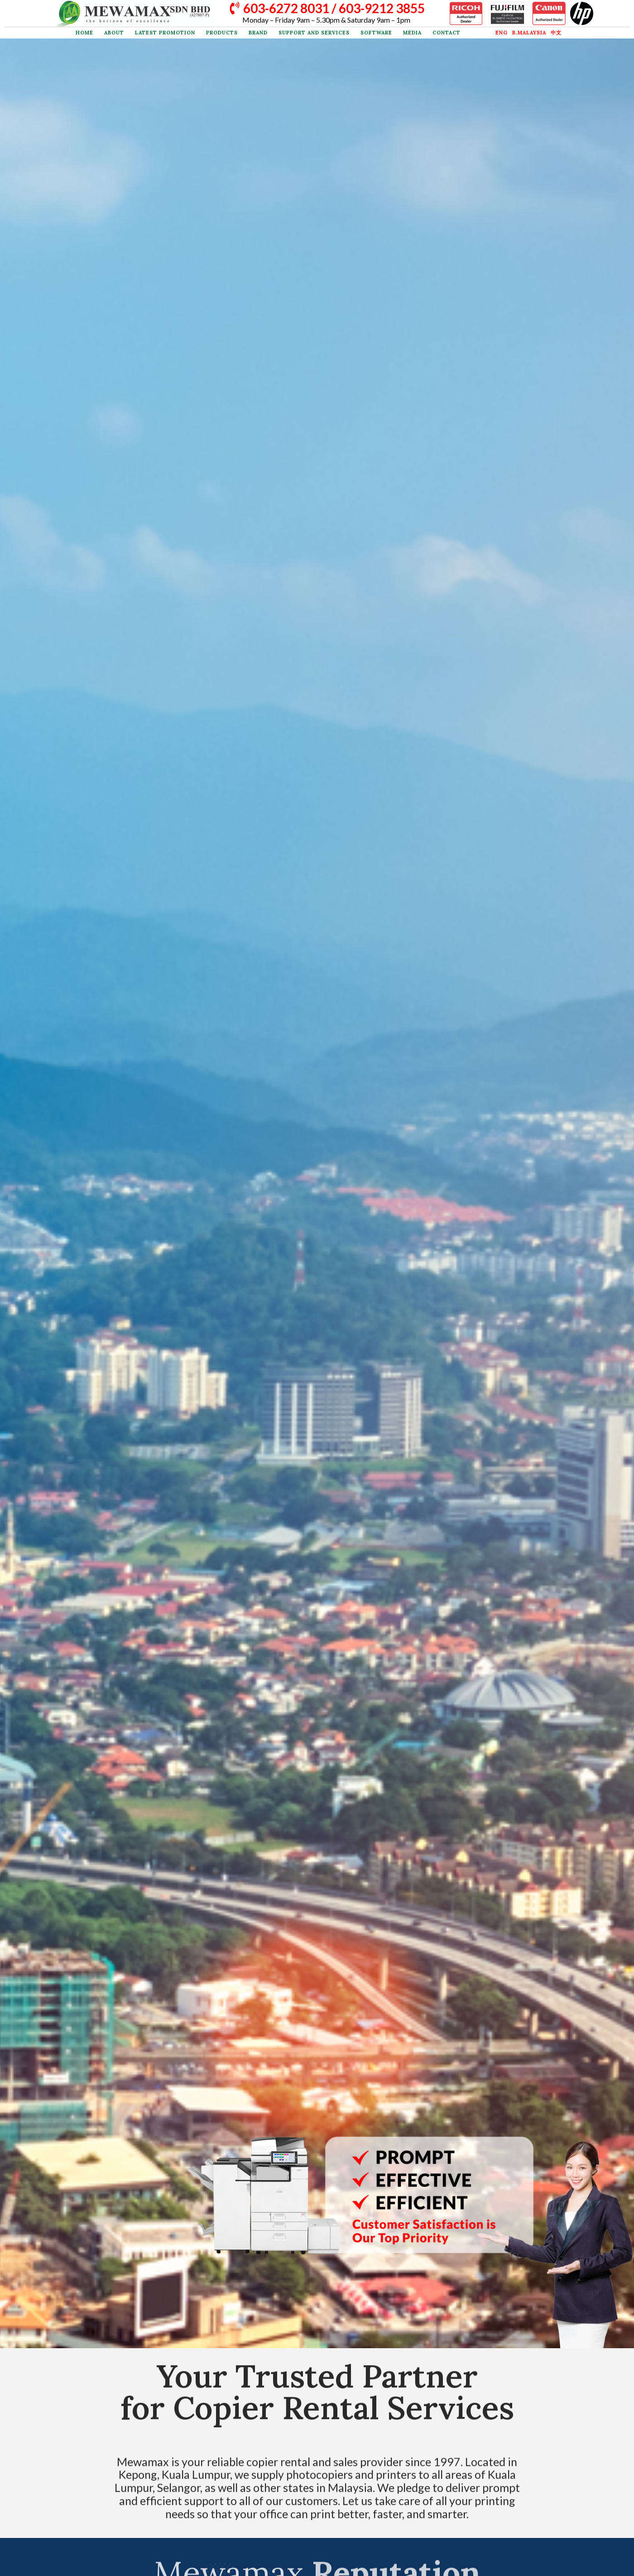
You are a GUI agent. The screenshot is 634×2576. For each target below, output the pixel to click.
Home (84, 32)
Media (412, 32)
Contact (446, 32)
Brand (258, 32)
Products (222, 32)
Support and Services (314, 32)
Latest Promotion (165, 32)
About (114, 32)
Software (376, 32)
